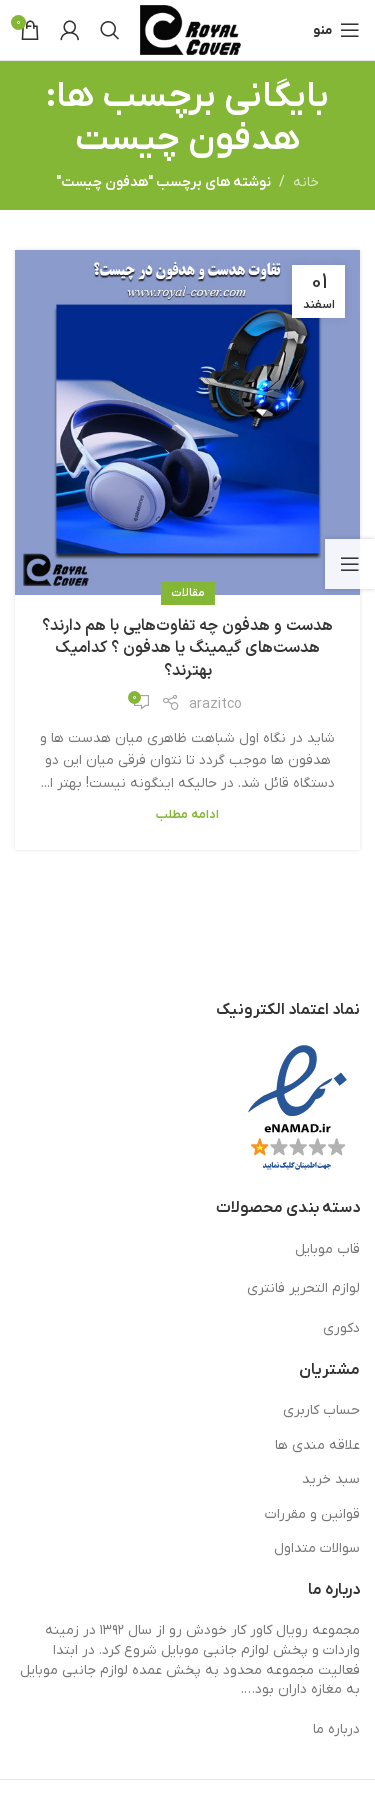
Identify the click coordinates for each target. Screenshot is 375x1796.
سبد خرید (331, 1479)
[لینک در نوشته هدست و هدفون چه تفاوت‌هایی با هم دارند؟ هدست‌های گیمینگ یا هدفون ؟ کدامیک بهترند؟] (187, 422)
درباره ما (336, 1729)
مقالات (188, 593)
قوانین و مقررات (312, 1514)
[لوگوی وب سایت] (190, 29)
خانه (306, 182)
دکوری (341, 1328)
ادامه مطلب (187, 815)
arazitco (215, 704)
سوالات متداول (317, 1548)
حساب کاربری (321, 1410)
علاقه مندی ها (317, 1445)
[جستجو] (110, 30)
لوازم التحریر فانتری (303, 1288)
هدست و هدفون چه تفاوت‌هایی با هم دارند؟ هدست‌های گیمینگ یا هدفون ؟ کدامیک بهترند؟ (187, 648)
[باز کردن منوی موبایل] (336, 30)
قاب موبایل (327, 1249)
